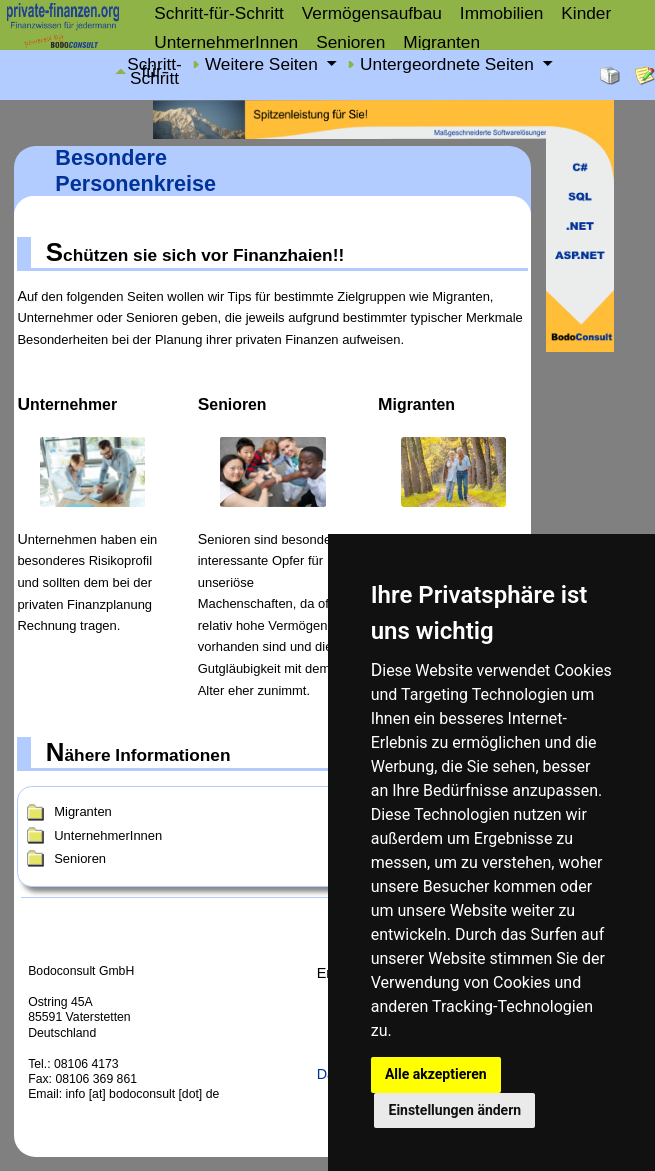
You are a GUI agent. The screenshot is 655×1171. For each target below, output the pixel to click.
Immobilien (501, 13)
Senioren (350, 42)
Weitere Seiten (264, 65)
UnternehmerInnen (226, 42)
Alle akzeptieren (436, 1074)
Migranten (441, 42)
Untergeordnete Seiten (449, 65)
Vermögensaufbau (372, 13)
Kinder (586, 13)
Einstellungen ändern (455, 1110)
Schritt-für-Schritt (219, 13)
